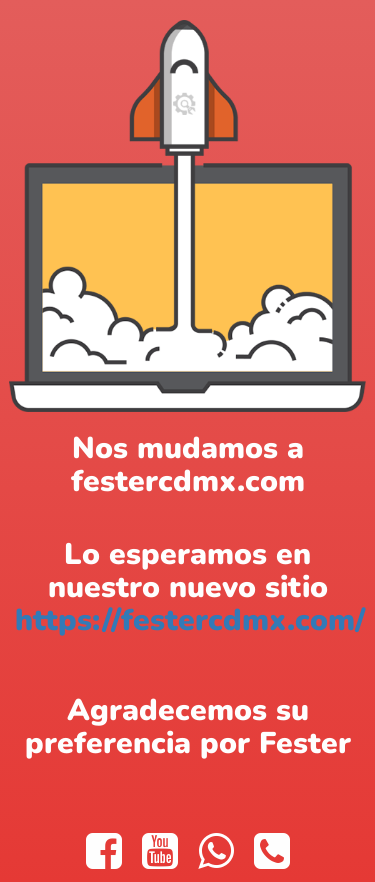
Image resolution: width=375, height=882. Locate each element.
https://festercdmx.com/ (190, 620)
